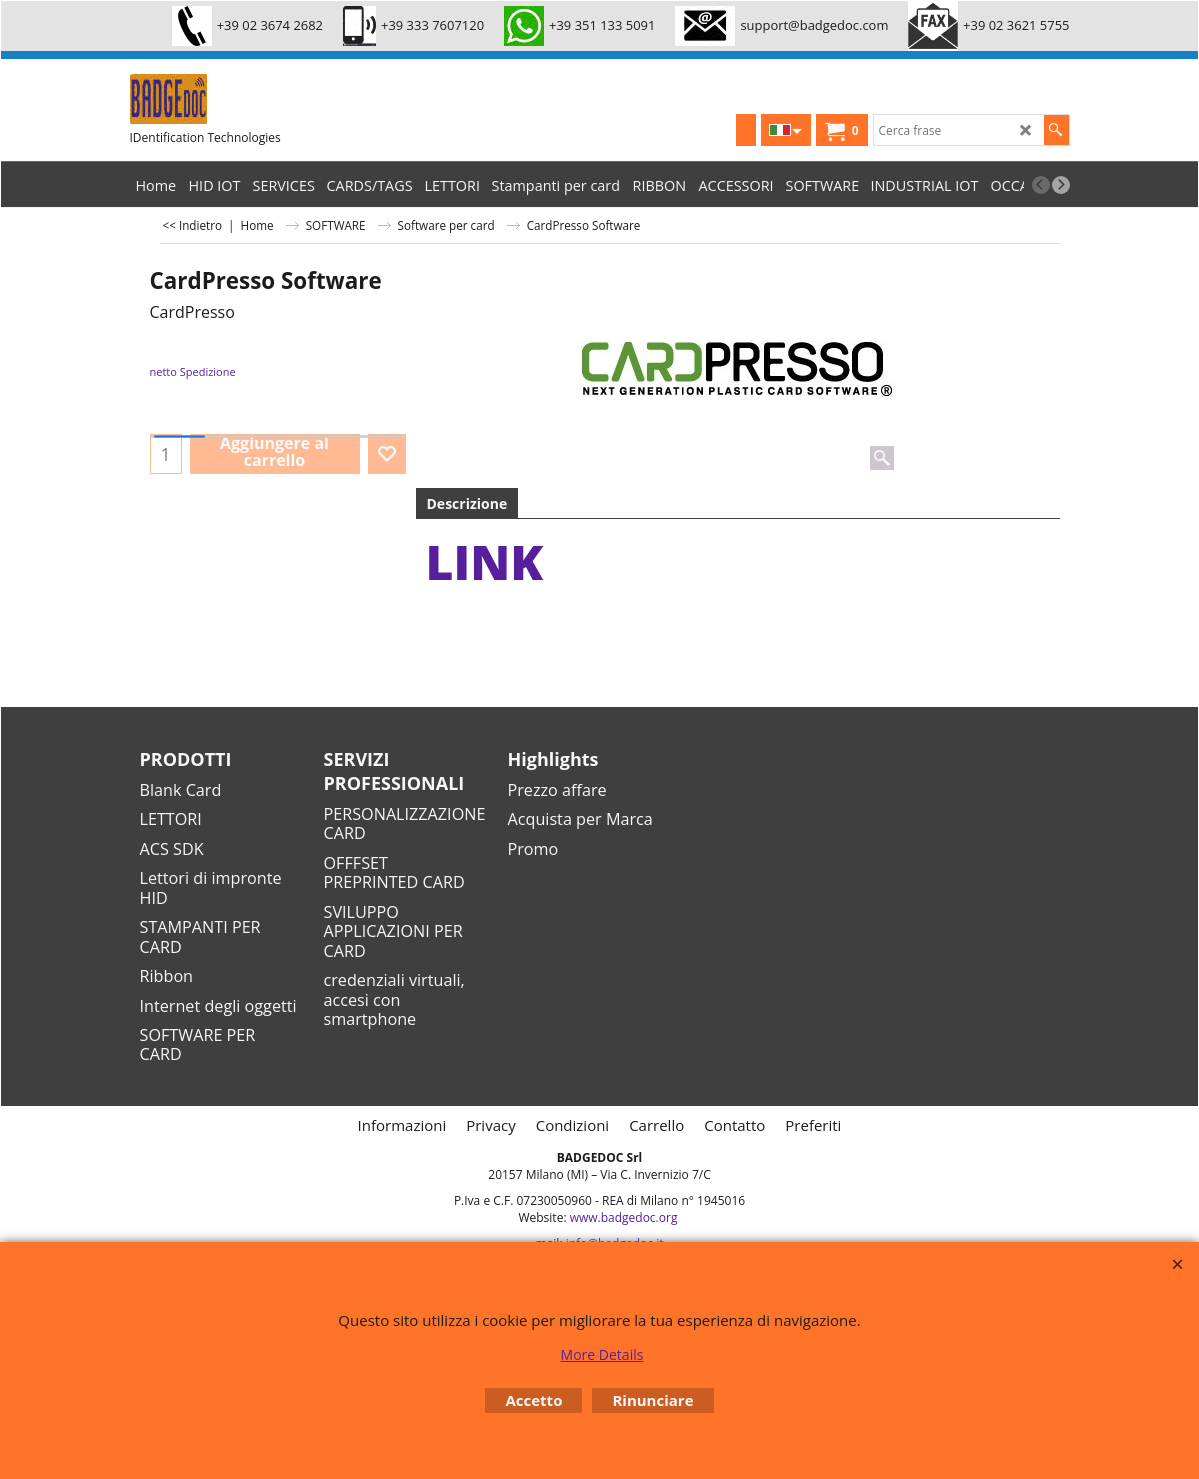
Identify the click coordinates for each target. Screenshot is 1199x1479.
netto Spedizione (193, 371)
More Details (602, 1354)
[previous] (1041, 185)
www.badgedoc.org (624, 1217)
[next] (1061, 185)
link (485, 561)
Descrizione (467, 503)
